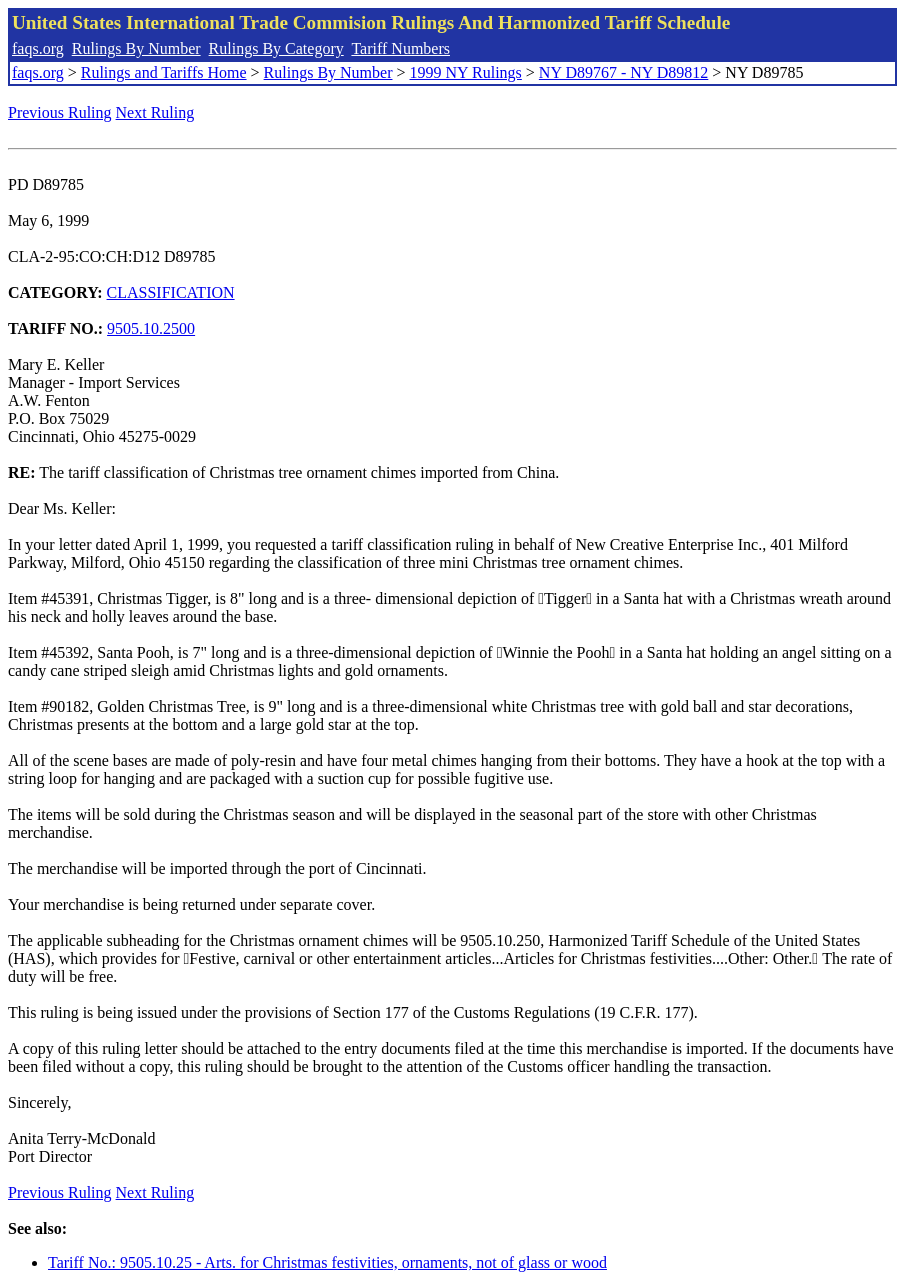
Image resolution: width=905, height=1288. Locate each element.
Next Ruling (155, 112)
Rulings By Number (136, 48)
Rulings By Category (276, 48)
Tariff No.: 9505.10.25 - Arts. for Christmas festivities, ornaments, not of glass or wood (327, 1262)
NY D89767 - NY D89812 (623, 72)
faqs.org (38, 48)
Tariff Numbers (400, 48)
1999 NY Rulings (466, 72)
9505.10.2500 (151, 328)
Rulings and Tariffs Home (164, 72)
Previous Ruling (60, 112)
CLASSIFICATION (171, 292)
